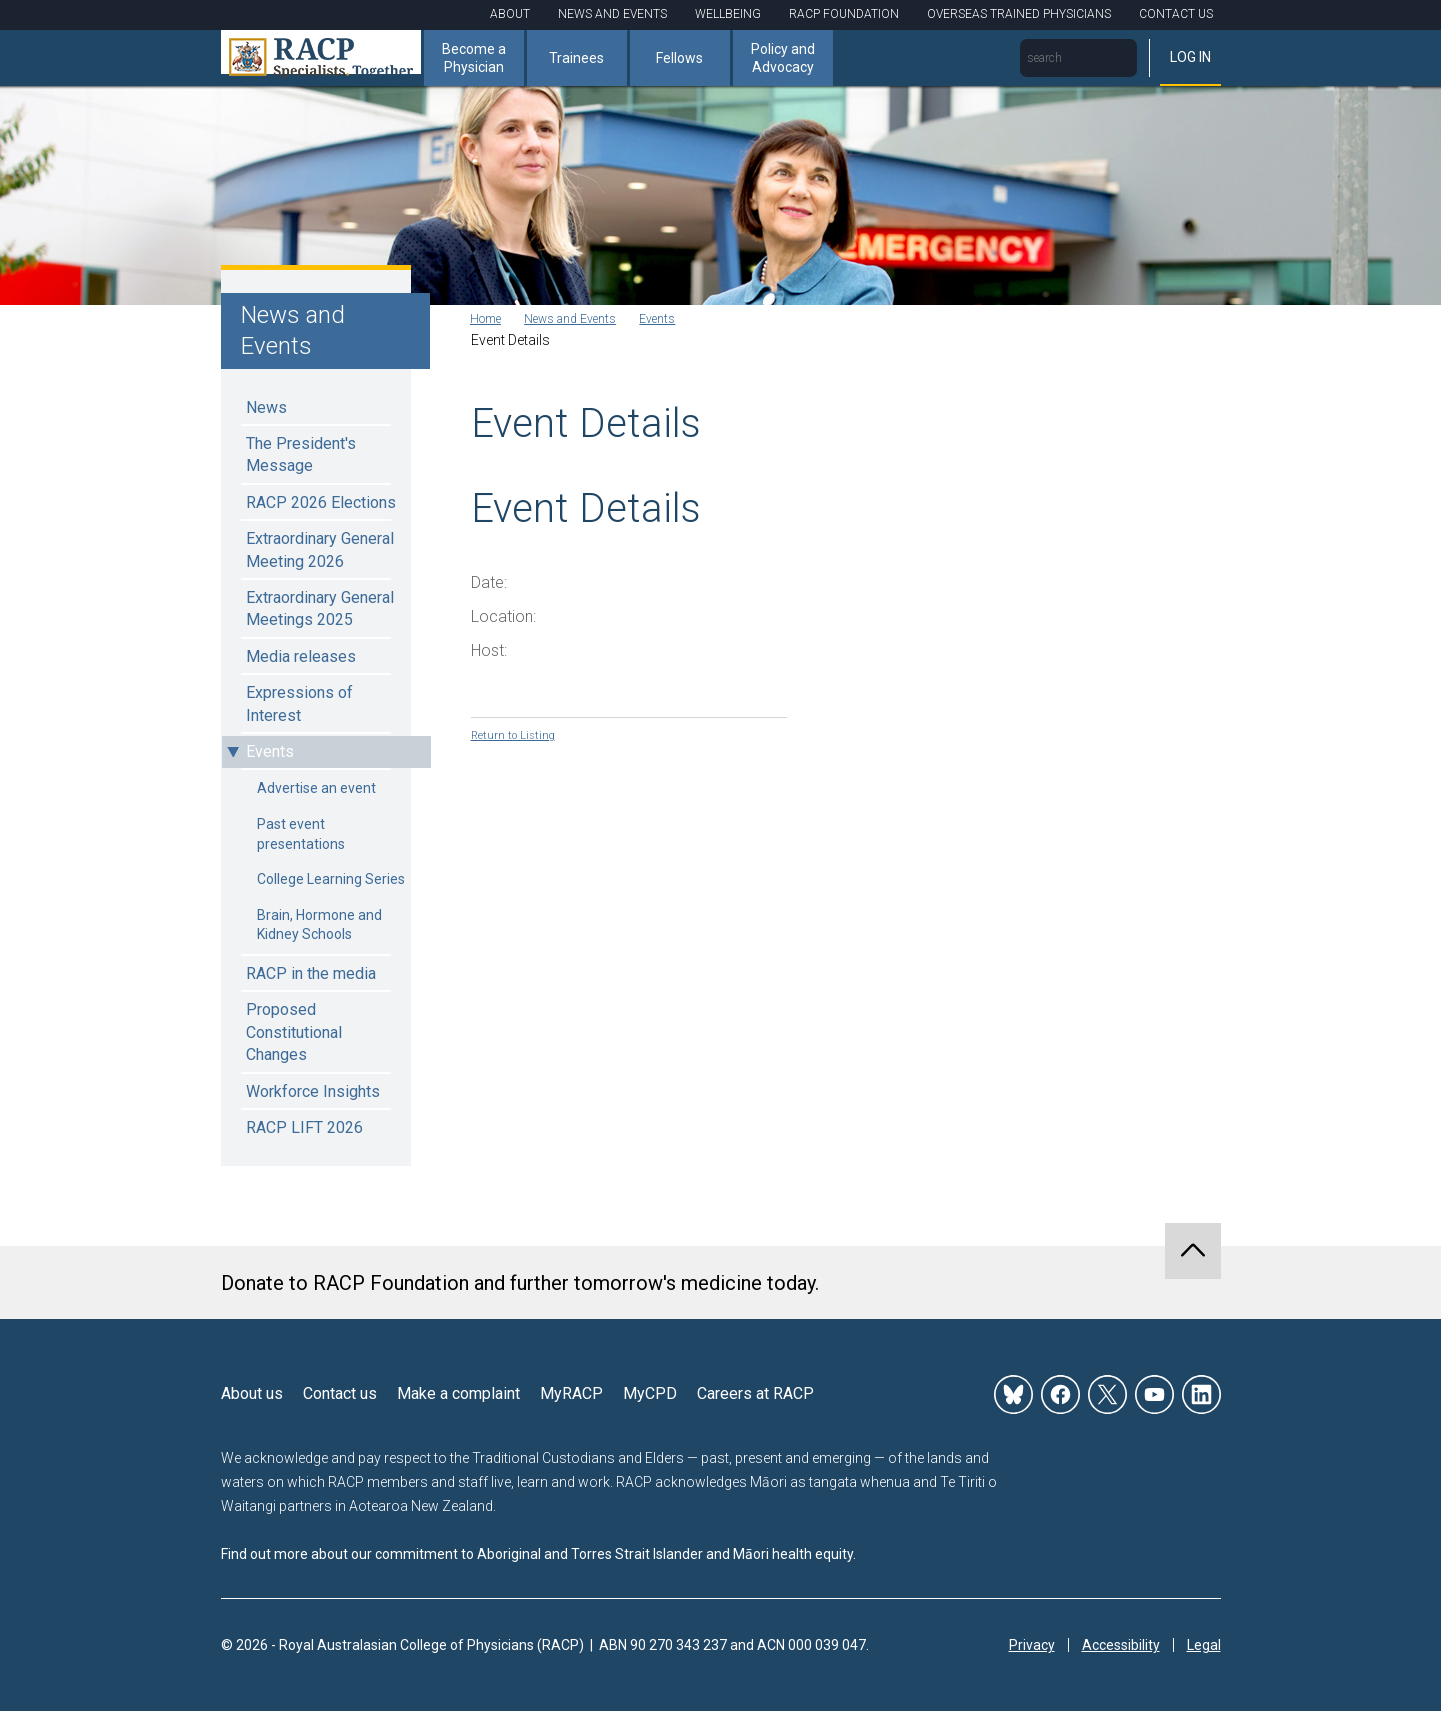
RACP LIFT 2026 (304, 1127)
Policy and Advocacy (783, 58)
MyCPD (650, 1389)
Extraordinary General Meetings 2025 (320, 608)
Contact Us (1176, 14)
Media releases (301, 656)
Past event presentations (301, 834)
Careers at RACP (755, 1389)
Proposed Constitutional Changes (294, 1032)
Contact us (340, 1389)
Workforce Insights (313, 1091)
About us (252, 1389)
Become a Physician (474, 58)
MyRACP (571, 1389)
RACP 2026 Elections (321, 502)
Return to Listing (521, 737)
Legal (1204, 1641)
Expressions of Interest (299, 703)
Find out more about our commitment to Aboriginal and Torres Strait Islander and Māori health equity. (538, 1549)
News (266, 407)
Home (490, 321)
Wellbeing (728, 14)
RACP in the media (311, 973)
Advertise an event (316, 788)
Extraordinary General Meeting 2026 (320, 549)
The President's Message (301, 454)
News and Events (612, 14)
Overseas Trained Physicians (1019, 14)
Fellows (679, 58)
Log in (1190, 57)
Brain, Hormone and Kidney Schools (319, 925)
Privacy (1032, 1641)
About (510, 14)
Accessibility (1121, 1641)
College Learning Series (331, 879)
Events (270, 751)
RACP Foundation (844, 14)
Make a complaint (458, 1389)
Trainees (576, 58)
